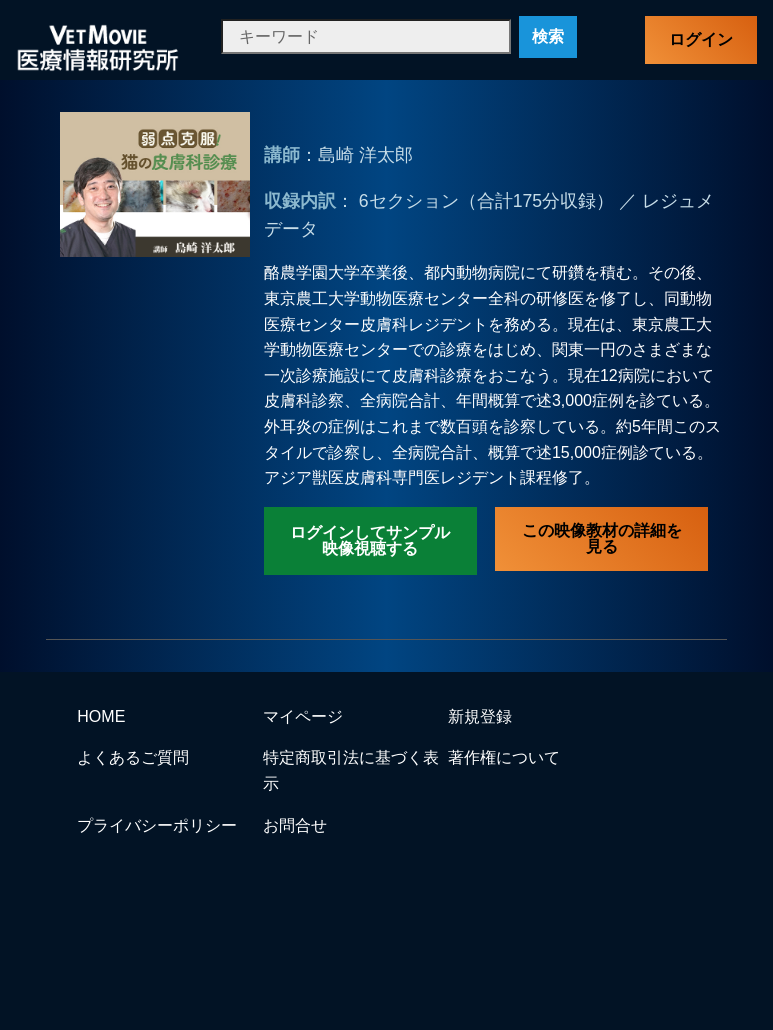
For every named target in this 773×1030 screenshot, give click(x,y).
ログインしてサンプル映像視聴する (370, 540)
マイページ (303, 716)
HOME (101, 716)
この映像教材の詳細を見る (602, 538)
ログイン (701, 39)
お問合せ (295, 825)
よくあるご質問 (133, 757)
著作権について (504, 757)
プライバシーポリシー (157, 825)
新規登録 (480, 716)
